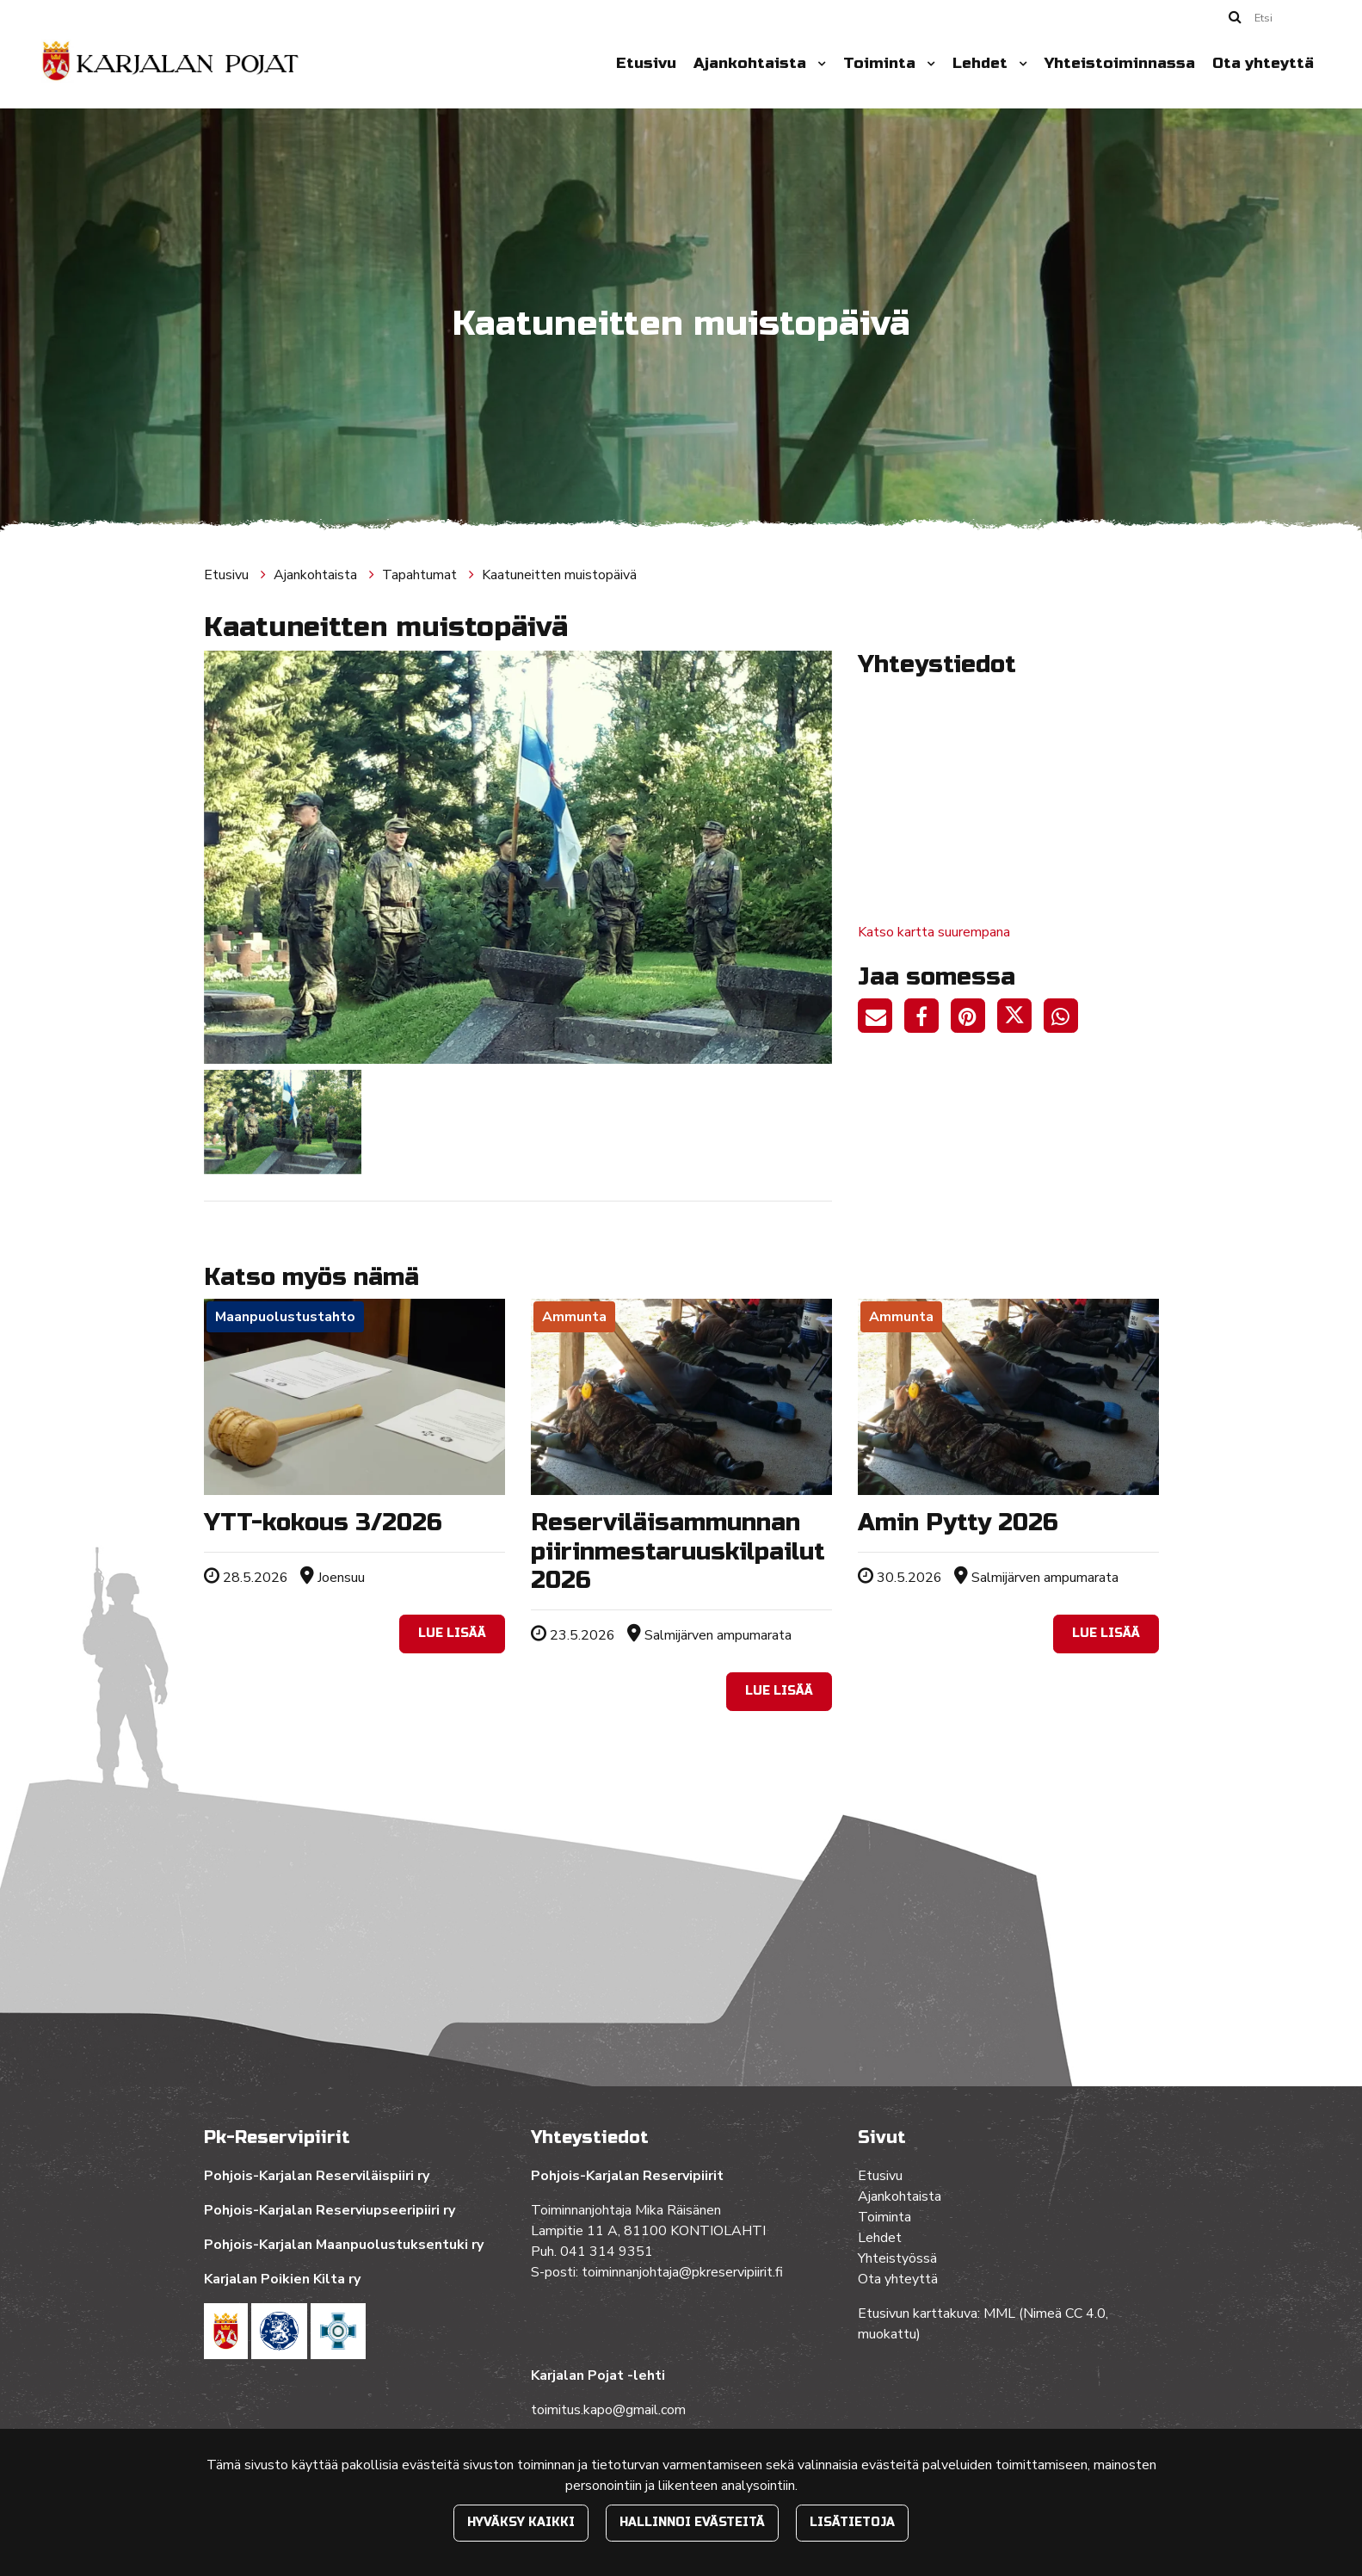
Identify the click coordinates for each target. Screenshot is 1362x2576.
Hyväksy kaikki (521, 2522)
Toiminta (881, 63)
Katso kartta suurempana (934, 932)
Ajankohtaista (751, 63)
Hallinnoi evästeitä (692, 2522)
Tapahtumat (421, 574)
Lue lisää (452, 1633)
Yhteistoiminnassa (1120, 63)
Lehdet (982, 63)
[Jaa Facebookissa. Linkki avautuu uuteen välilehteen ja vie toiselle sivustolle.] (927, 1019)
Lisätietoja (852, 2522)
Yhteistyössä (897, 2258)
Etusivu (646, 63)
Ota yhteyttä (1263, 63)
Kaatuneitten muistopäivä (559, 574)
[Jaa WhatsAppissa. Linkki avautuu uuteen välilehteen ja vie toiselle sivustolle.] (1065, 1019)
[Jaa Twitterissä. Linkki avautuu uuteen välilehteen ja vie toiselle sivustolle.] (1020, 1019)
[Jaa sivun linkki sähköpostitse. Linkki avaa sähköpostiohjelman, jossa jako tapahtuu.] (881, 1019)
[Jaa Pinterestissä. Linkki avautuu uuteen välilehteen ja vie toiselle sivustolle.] (974, 1019)
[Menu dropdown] (818, 64)
